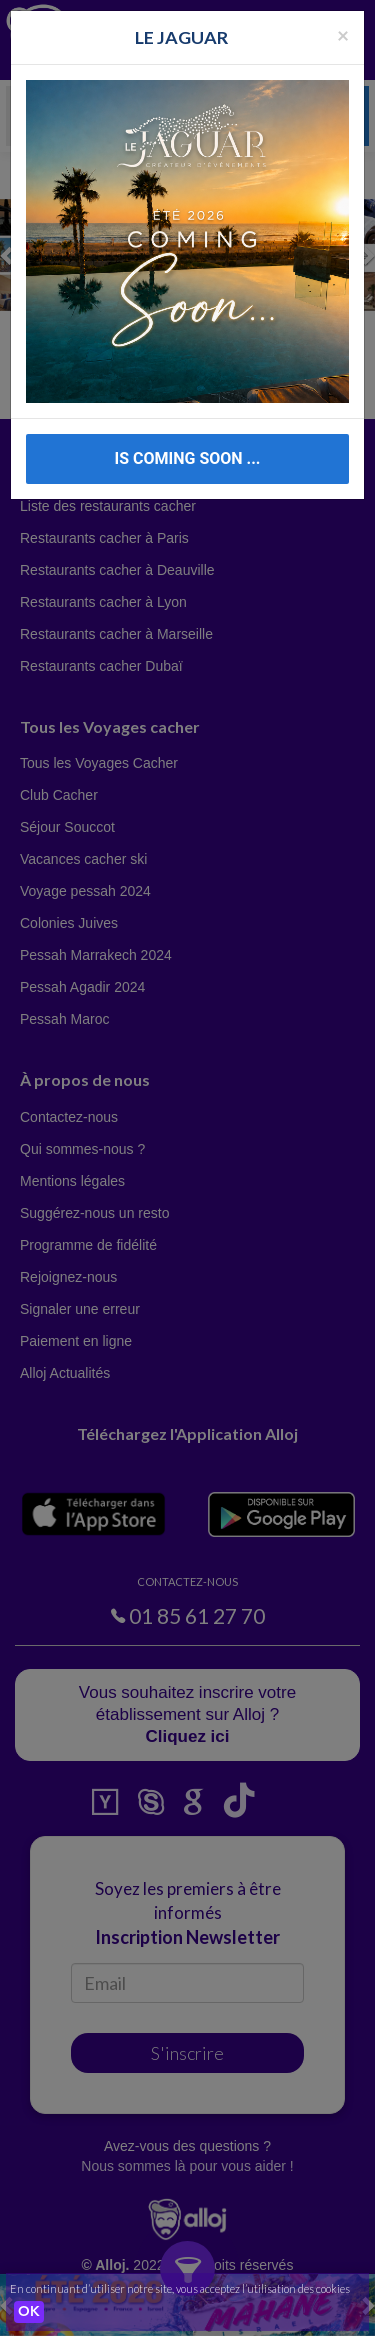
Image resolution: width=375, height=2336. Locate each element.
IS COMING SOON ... (188, 458)
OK (29, 2312)
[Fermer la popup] (343, 34)
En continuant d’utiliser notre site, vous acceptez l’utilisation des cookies (180, 2288)
